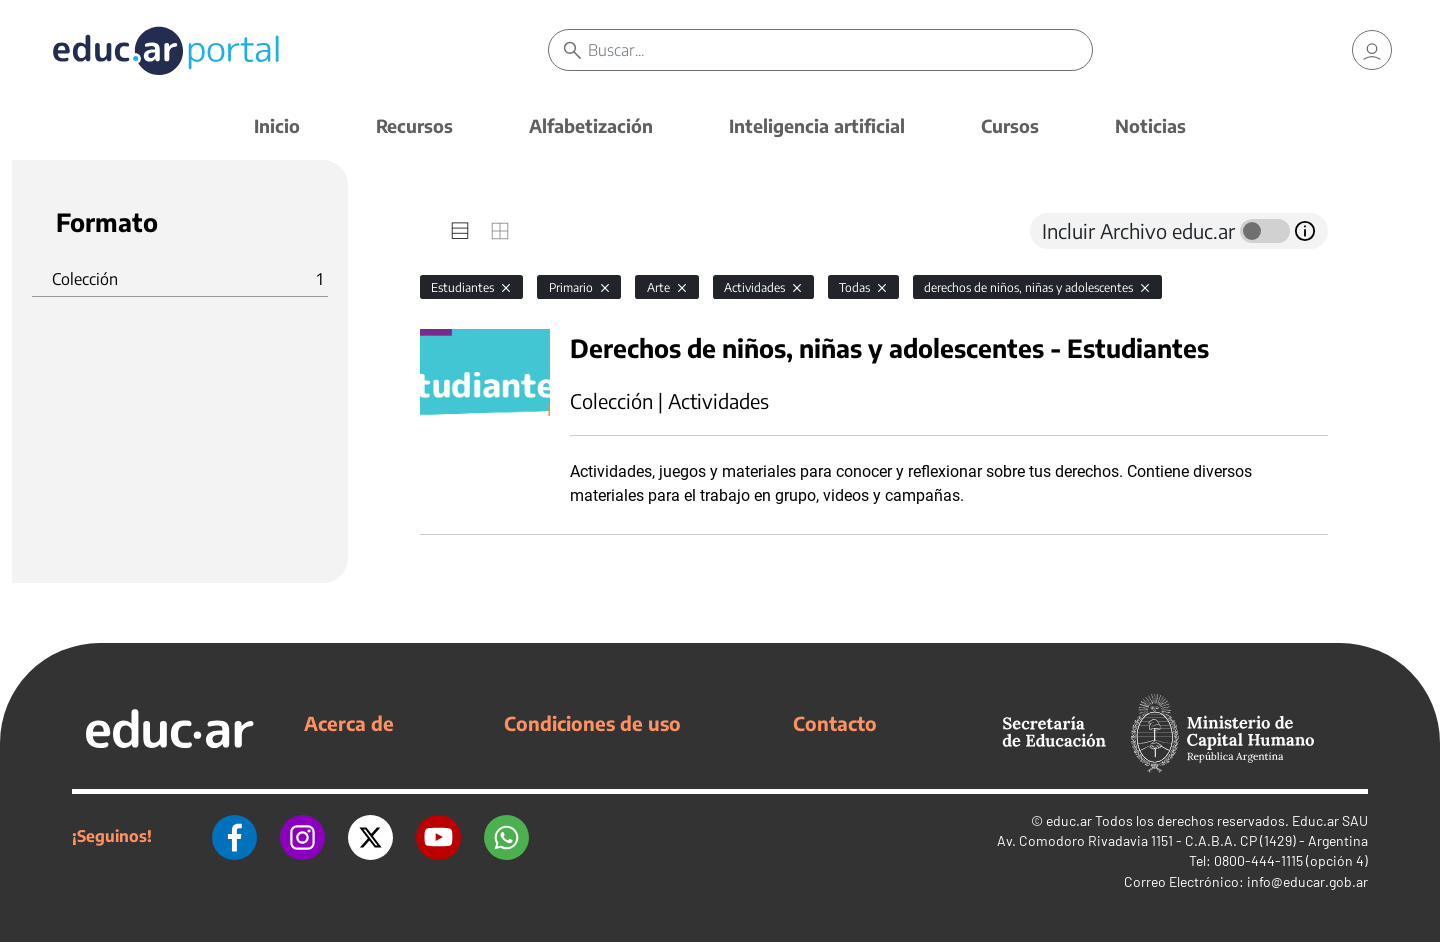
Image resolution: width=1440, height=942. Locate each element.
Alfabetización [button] (591, 125)
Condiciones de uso (592, 723)
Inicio (277, 125)
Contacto (835, 723)
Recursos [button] (414, 125)
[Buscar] (840, 50)
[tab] (460, 231)
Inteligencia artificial (817, 125)
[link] (1372, 50)
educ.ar (1069, 820)
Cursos (1010, 125)
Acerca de (349, 723)
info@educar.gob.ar (1307, 881)
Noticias (1150, 125)
